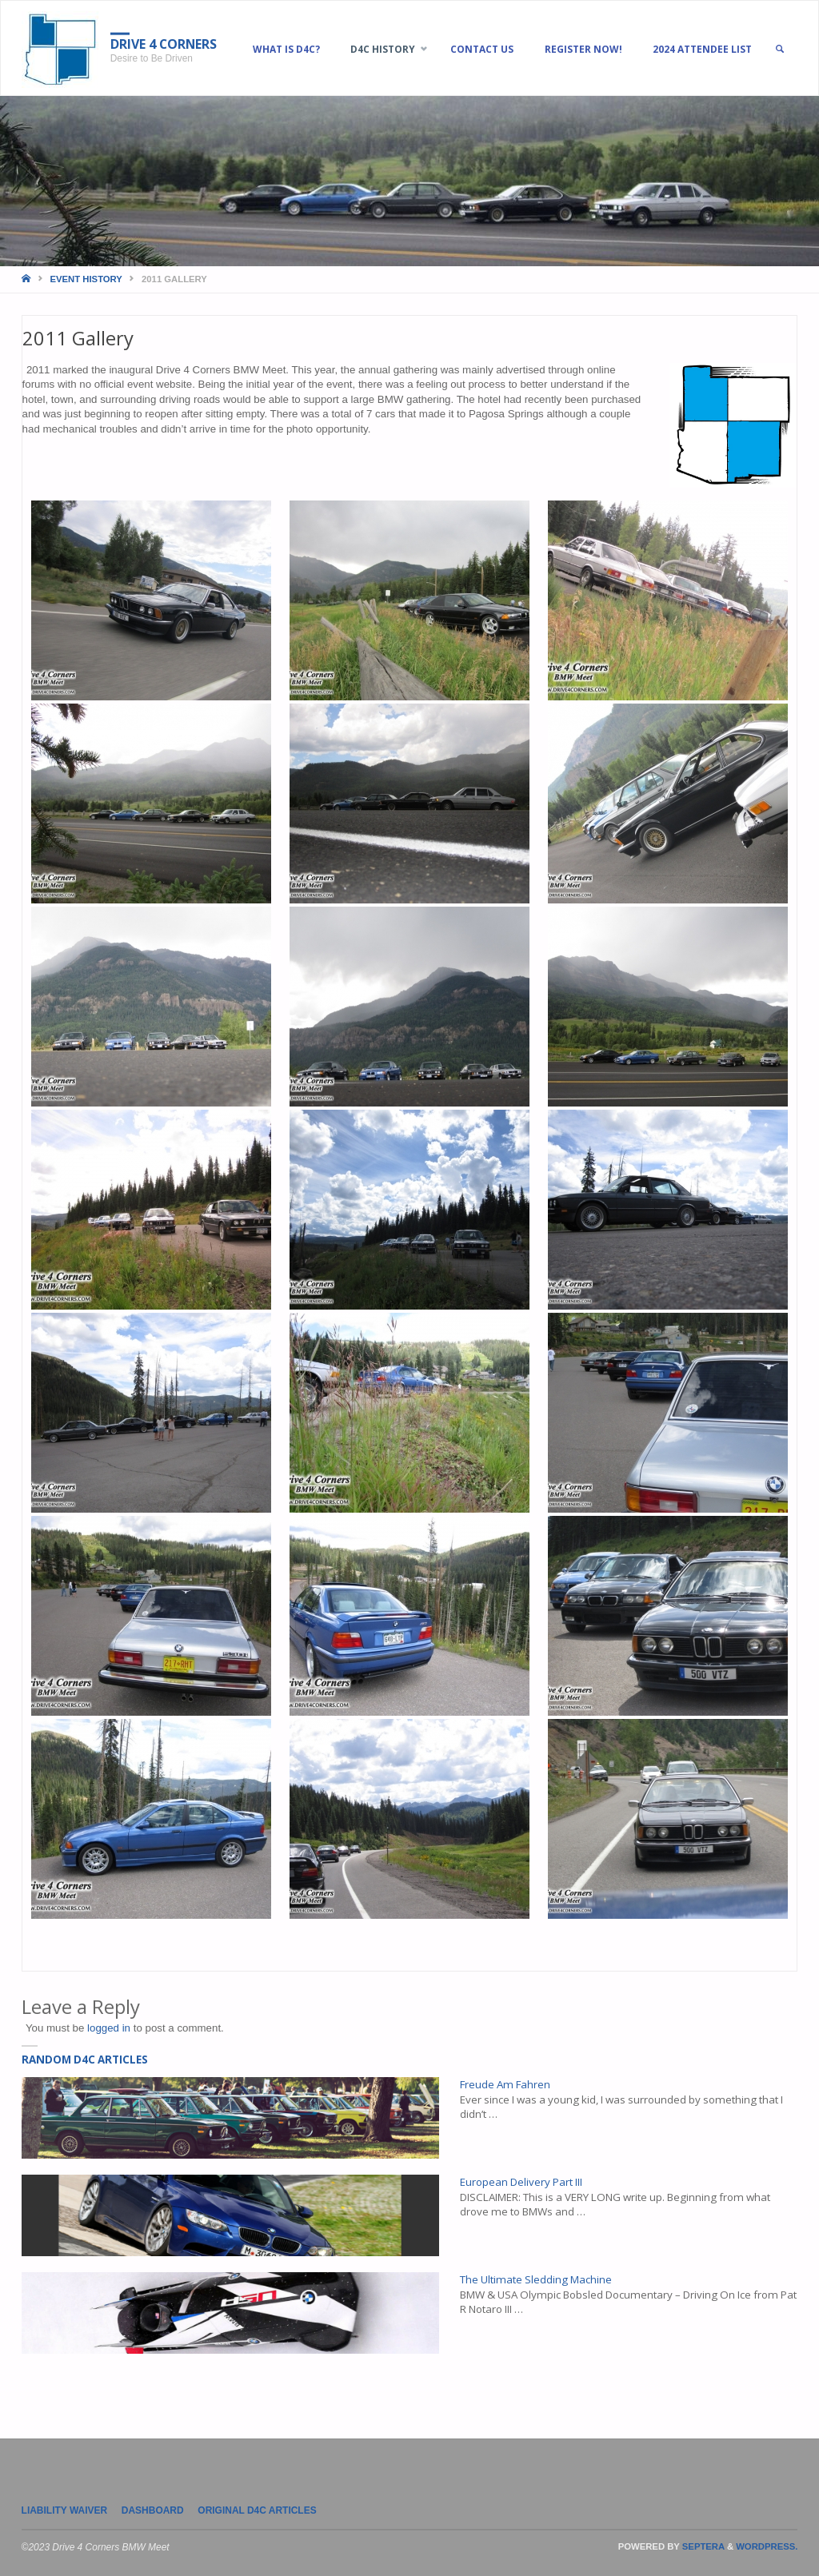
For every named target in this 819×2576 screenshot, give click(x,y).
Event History (86, 279)
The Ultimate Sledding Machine (536, 2279)
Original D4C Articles (257, 2510)
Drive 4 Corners (164, 44)
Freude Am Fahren (505, 2084)
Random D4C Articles (85, 2059)
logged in (108, 2028)
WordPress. (766, 2546)
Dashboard (153, 2510)
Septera (702, 2546)
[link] (782, 49)
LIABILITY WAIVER (65, 2510)
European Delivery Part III (521, 2182)
